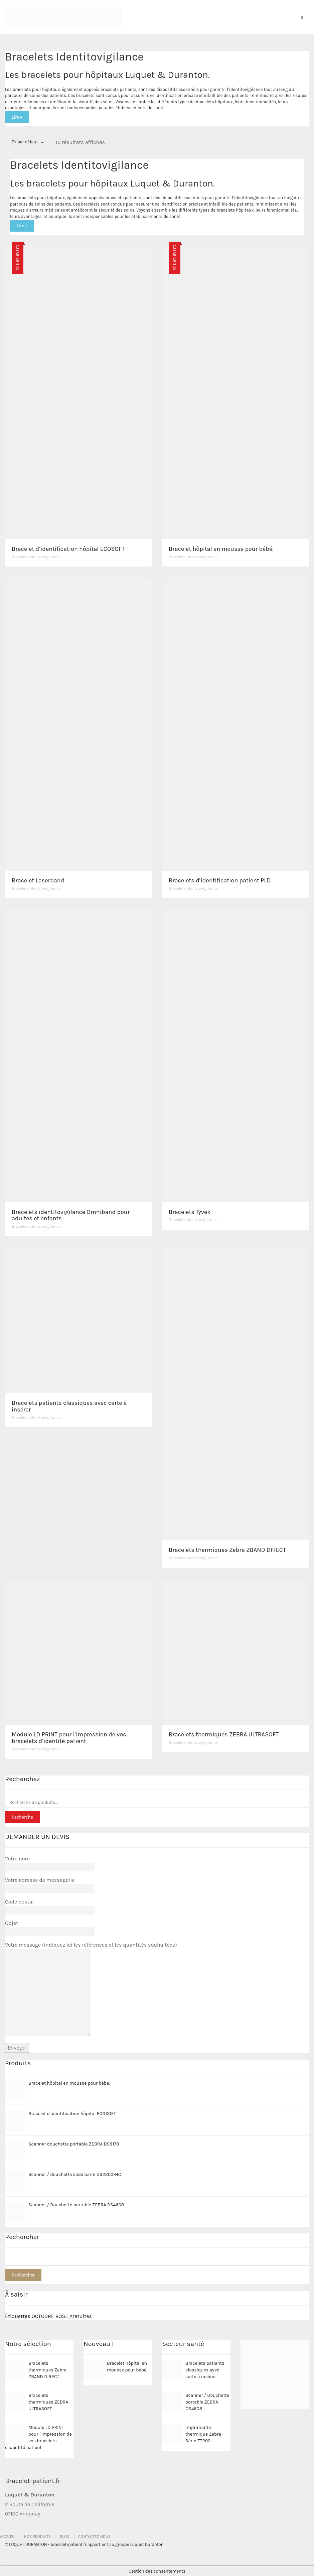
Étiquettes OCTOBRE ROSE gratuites (48, 2316)
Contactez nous (94, 2536)
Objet (50, 1927)
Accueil (7, 2536)
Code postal (50, 1905)
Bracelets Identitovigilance (36, 557)
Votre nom (50, 1862)
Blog (64, 2536)
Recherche (22, 1817)
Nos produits (37, 2536)
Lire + (17, 117)
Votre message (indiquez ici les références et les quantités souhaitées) (91, 1989)
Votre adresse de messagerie (50, 1884)
